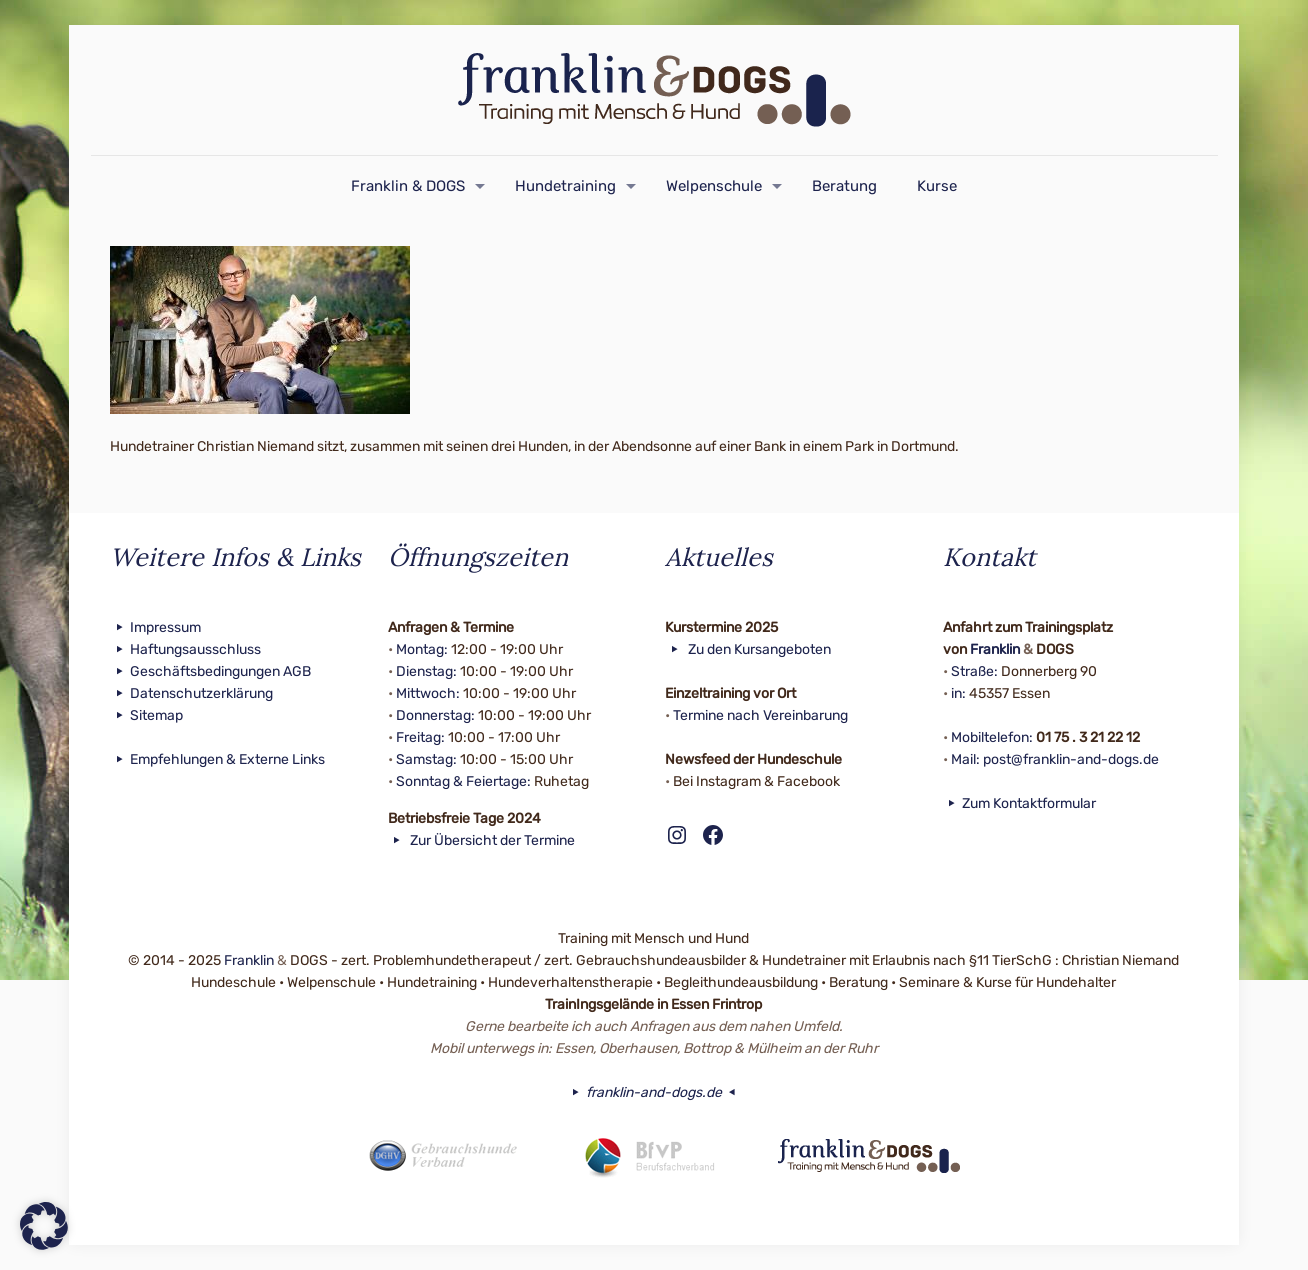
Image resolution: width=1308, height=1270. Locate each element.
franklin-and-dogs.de (653, 1092)
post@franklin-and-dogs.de (1071, 759)
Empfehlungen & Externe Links (217, 759)
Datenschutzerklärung (191, 693)
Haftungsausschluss (185, 649)
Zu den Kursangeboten (748, 649)
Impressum (155, 627)
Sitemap (146, 715)
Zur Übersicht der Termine (482, 840)
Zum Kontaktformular (1020, 803)
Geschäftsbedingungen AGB (210, 671)
